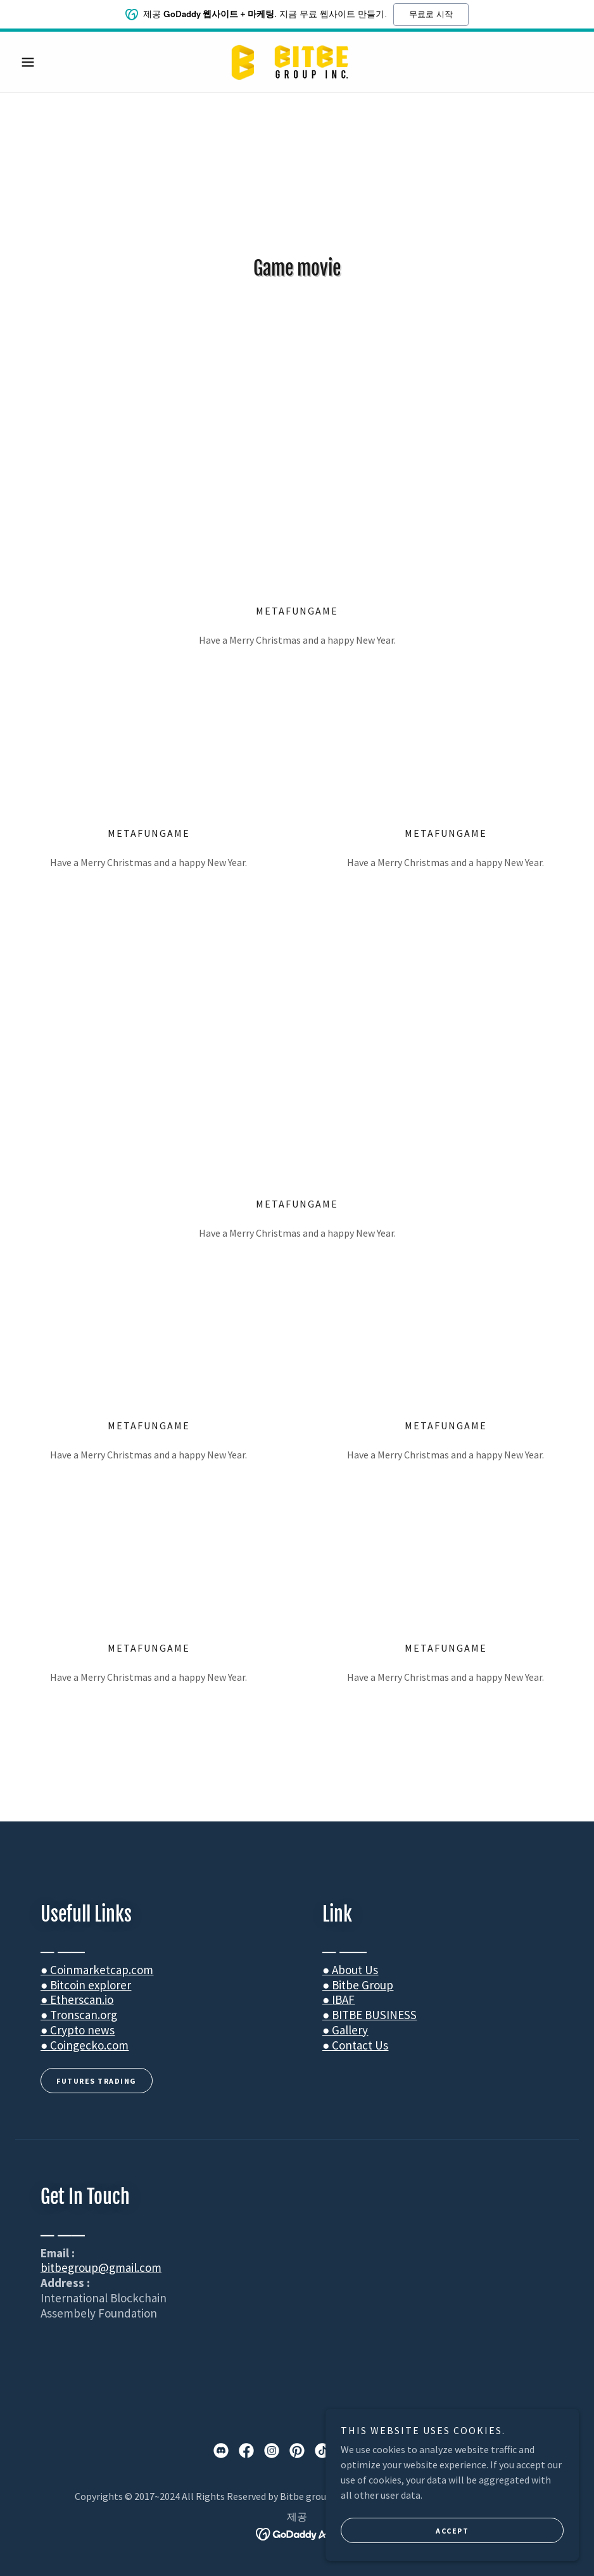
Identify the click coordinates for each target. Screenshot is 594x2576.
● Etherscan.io (77, 1999)
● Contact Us (355, 2045)
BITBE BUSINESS (374, 2014)
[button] (57, 62)
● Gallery (345, 2029)
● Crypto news (78, 2029)
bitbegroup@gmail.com (101, 2267)
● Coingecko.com (85, 2045)
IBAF (343, 1999)
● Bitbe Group (357, 1985)
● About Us (350, 1969)
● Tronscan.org (79, 2014)
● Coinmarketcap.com (97, 1969)
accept (452, 2530)
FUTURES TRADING (96, 2081)
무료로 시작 (431, 14)
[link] (297, 62)
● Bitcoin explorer (86, 1985)
